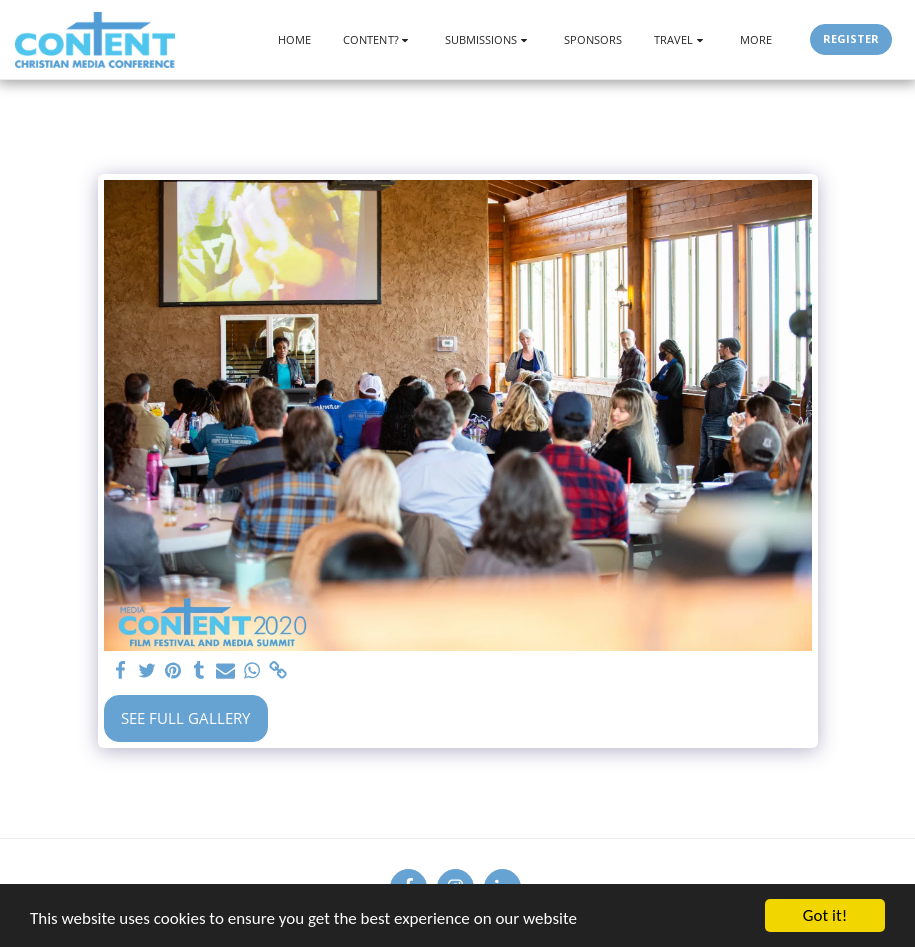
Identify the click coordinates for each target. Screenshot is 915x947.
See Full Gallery (185, 718)
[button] (378, 39)
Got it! (825, 915)
